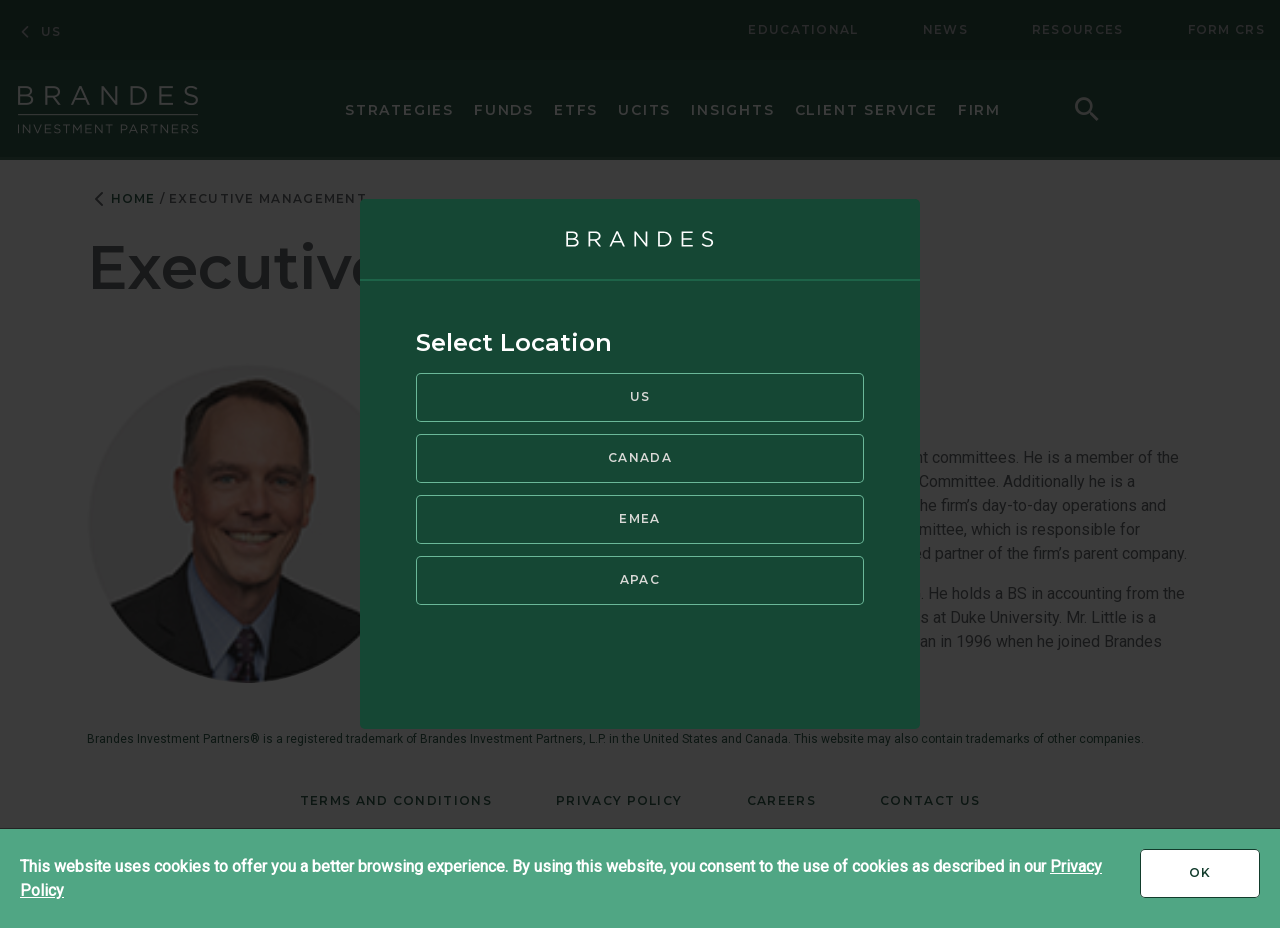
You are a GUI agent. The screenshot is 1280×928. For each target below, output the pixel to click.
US (640, 396)
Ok (1224, 880)
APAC (640, 579)
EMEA (639, 518)
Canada (640, 457)
